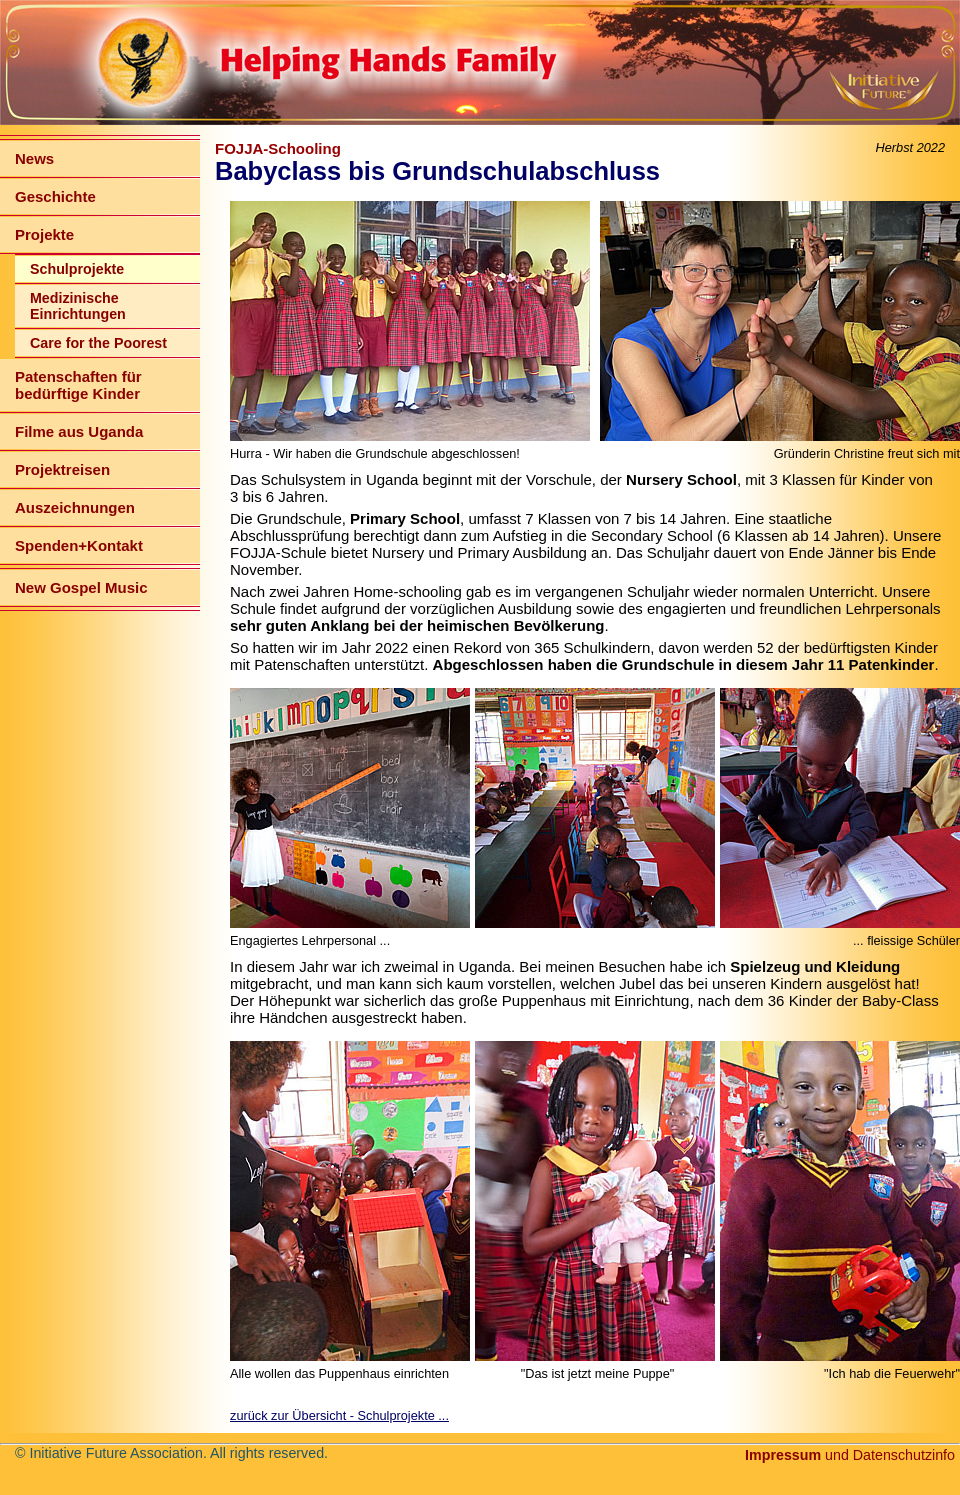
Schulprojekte (77, 269)
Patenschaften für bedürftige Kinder (78, 385)
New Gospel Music (81, 587)
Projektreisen (62, 469)
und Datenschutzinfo (850, 1455)
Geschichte (55, 196)
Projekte (44, 234)
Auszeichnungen (75, 507)
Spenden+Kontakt (79, 545)
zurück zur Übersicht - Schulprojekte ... (339, 1415)
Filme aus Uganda (79, 431)
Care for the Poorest (98, 343)
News (34, 158)
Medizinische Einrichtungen (78, 306)
